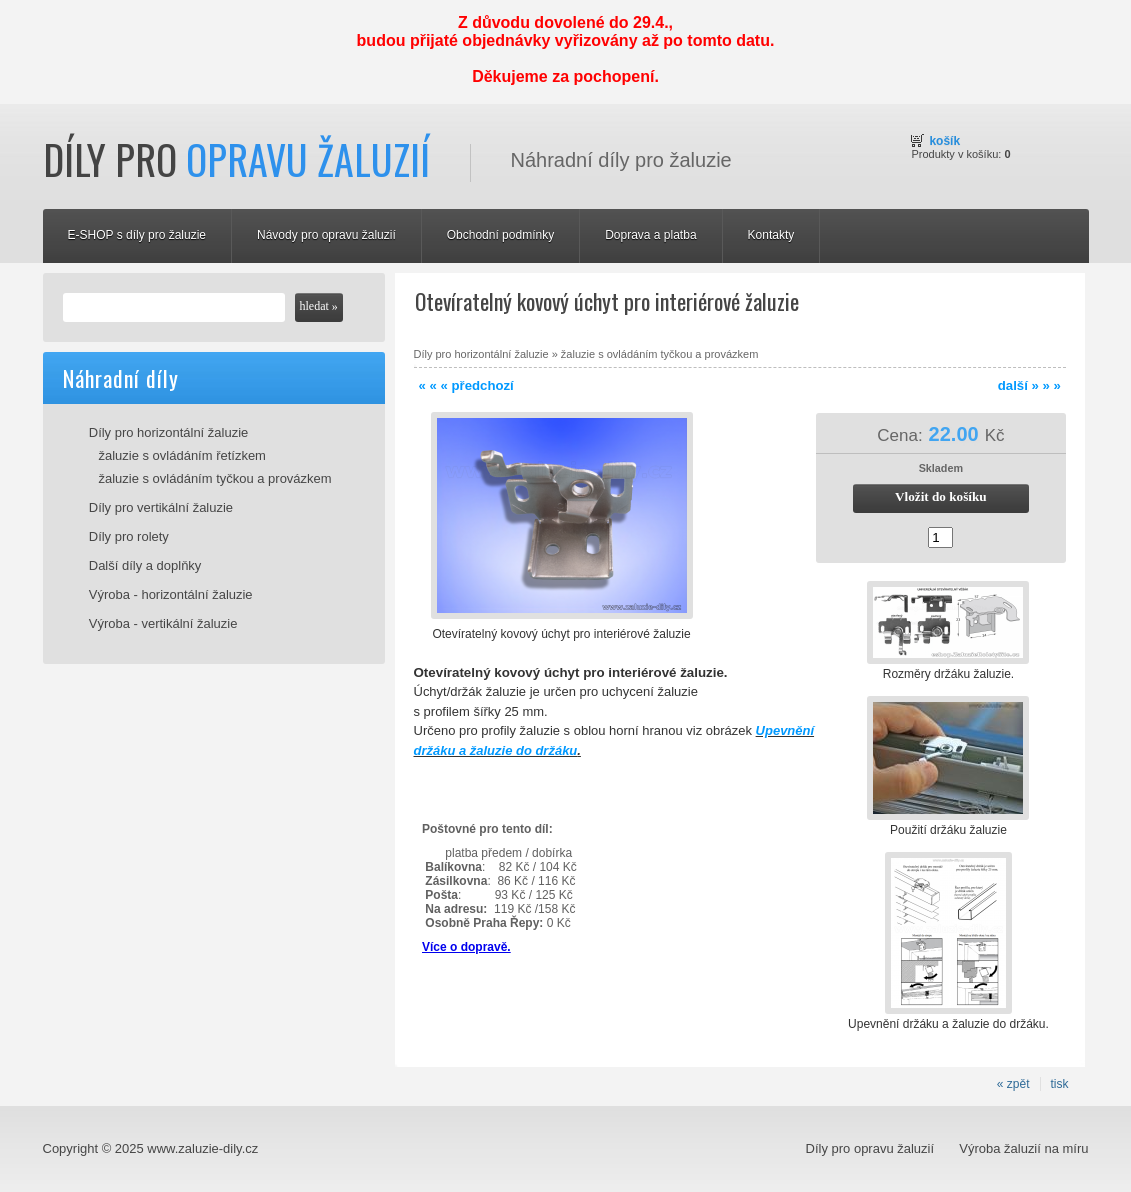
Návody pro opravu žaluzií (326, 235)
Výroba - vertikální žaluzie (163, 623)
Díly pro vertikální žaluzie (161, 507)
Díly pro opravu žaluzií (870, 1148)
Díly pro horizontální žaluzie (169, 432)
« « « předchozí (466, 385)
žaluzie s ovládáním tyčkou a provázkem (215, 478)
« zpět (1013, 1084)
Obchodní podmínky (500, 235)
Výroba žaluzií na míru (1023, 1148)
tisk (1060, 1084)
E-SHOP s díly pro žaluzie (137, 235)
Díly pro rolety (129, 536)
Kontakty (771, 235)
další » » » (1029, 385)
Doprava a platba (650, 235)
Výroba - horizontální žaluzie (171, 594)
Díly (236, 159)
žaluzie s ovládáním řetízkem (182, 455)
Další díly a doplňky (145, 565)
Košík (944, 141)
